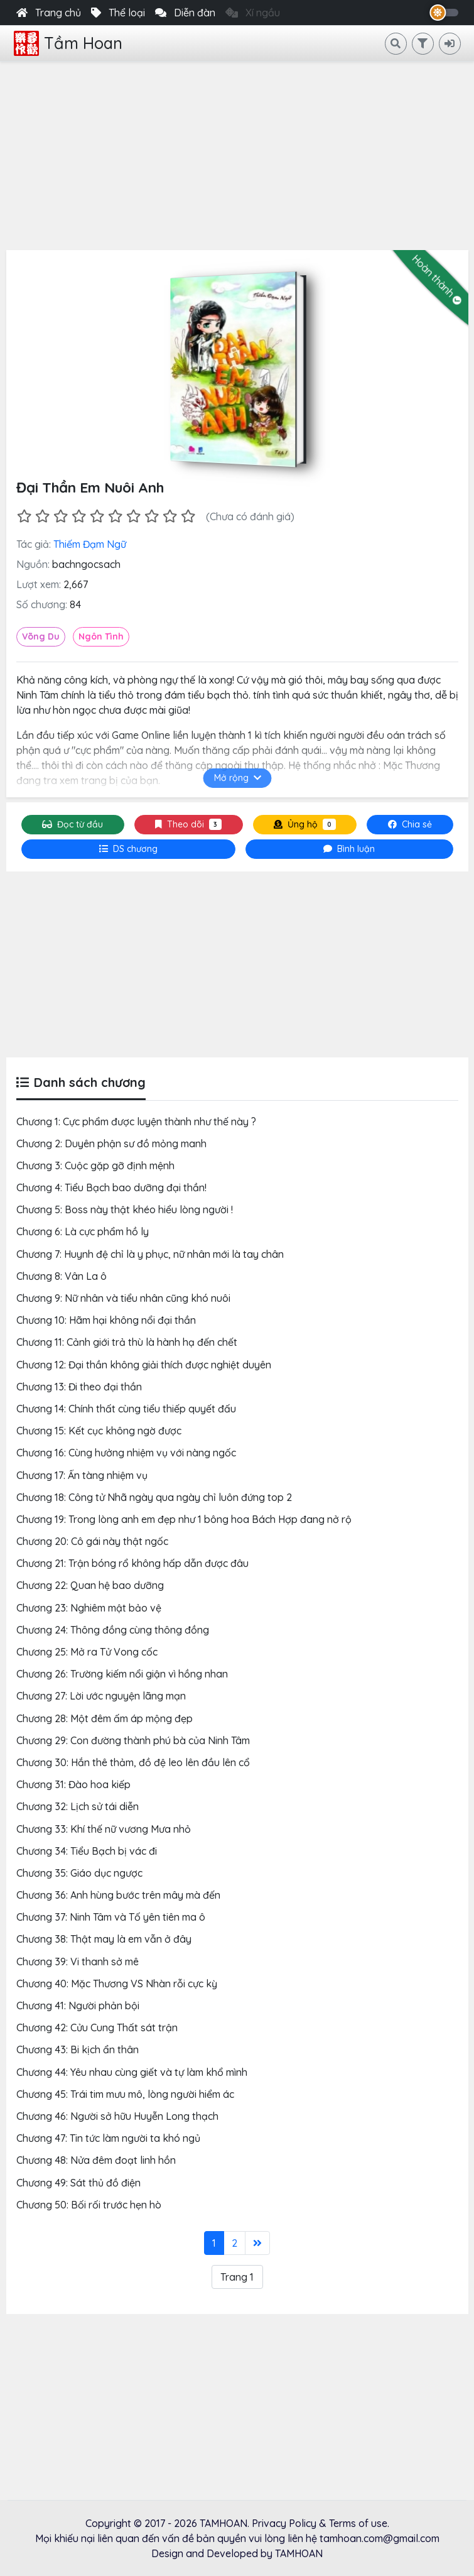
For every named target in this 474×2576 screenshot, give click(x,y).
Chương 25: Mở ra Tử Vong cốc (87, 1651)
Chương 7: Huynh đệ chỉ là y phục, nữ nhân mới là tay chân (150, 1254)
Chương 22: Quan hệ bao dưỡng (90, 1585)
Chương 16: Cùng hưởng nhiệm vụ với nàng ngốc (126, 1452)
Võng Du (41, 636)
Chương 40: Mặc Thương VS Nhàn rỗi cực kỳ (116, 1983)
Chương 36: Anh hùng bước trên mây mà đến (118, 1895)
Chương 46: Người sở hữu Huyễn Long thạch (117, 2116)
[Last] (257, 2243)
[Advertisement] (237, 156)
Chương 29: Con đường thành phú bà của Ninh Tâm (133, 1740)
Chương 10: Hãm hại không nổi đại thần (106, 1320)
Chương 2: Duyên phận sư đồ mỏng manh (111, 1143)
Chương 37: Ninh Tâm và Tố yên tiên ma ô (110, 1917)
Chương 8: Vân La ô (61, 1276)
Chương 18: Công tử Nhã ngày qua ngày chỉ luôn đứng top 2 (154, 1497)
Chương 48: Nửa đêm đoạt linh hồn (96, 2160)
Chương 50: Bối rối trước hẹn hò (88, 2204)
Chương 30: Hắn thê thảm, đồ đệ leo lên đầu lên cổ (133, 1762)
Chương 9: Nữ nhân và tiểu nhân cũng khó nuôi (123, 1298)
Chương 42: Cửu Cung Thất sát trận (97, 2027)
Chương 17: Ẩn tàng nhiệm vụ (82, 1475)
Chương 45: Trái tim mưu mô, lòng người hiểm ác (125, 2094)
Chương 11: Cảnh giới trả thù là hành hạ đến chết (126, 1342)
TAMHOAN (223, 2523)
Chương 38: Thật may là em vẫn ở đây (103, 1939)
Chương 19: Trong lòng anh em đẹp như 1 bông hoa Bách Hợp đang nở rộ (184, 1519)
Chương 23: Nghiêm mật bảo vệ (88, 1608)
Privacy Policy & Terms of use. (320, 2523)
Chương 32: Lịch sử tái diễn (77, 1806)
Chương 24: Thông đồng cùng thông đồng (112, 1630)
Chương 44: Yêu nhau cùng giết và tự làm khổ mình (131, 2072)
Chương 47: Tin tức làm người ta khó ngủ (108, 2138)
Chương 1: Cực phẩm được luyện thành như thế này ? (136, 1121)
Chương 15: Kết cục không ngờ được (98, 1430)
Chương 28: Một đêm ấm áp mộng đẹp (104, 1718)
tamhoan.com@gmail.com (379, 2538)
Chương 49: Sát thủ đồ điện (78, 2182)
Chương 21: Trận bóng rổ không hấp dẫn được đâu (132, 1563)
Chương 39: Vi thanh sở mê (77, 1961)
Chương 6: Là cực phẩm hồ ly (82, 1231)
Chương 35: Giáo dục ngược (79, 1873)
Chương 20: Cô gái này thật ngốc (92, 1541)
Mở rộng (237, 777)
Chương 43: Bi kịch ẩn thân (77, 2049)
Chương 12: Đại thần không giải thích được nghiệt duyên (143, 1364)
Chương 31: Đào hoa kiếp (73, 1784)
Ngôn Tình (101, 636)
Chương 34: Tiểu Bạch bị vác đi (86, 1851)
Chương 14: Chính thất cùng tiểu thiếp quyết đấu (126, 1408)
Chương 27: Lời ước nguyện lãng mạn (101, 1695)
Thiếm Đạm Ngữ (89, 544)
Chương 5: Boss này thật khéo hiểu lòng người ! (124, 1209)
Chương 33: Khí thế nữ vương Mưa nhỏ (103, 1829)
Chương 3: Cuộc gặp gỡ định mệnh (95, 1165)
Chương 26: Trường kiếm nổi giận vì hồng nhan (122, 1673)
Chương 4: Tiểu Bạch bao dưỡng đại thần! (111, 1187)
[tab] (128, 849)
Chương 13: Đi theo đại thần (79, 1386)
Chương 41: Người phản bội (77, 2005)
